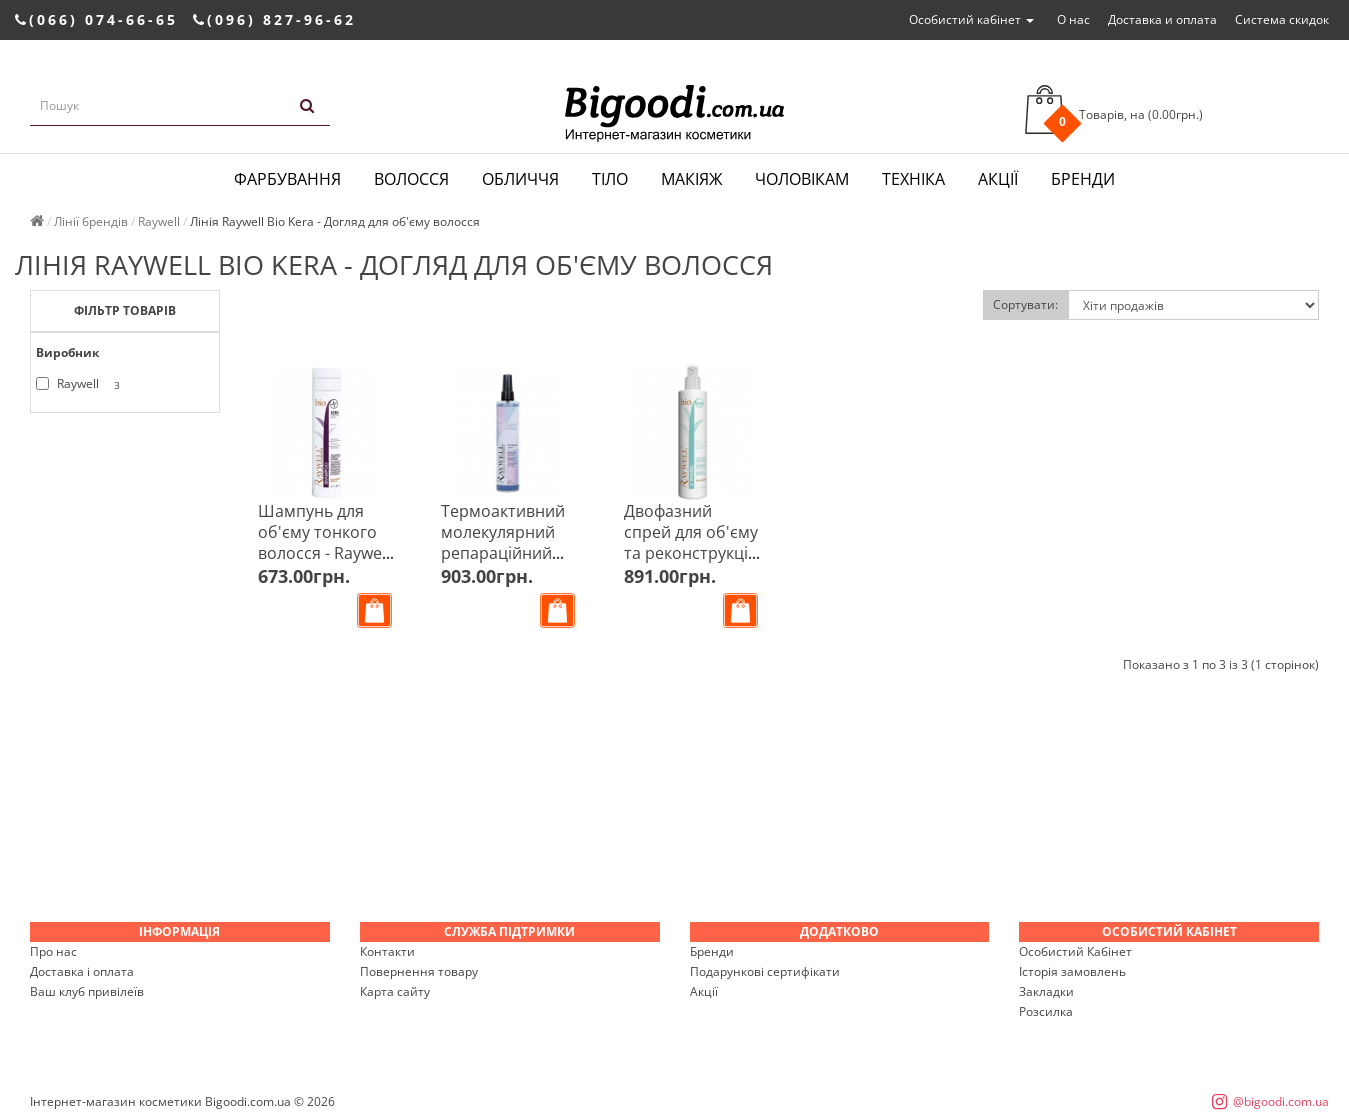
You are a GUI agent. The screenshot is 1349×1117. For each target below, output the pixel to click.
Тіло (610, 179)
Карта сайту (395, 991)
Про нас (53, 951)
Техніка (913, 179)
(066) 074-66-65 (96, 19)
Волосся (411, 179)
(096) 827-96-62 (274, 19)
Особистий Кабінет (1075, 951)
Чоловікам (802, 179)
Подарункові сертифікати (765, 971)
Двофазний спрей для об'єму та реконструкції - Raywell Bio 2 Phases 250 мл (692, 553)
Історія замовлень (1072, 971)
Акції (998, 179)
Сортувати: (1025, 304)
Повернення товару (419, 971)
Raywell (81, 384)
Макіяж (691, 179)
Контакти (387, 951)
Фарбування (287, 179)
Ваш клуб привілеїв (87, 991)
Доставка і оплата (82, 971)
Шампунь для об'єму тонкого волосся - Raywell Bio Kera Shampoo (324, 553)
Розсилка (1046, 1011)
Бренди (1083, 179)
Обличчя (520, 179)
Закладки (1046, 991)
